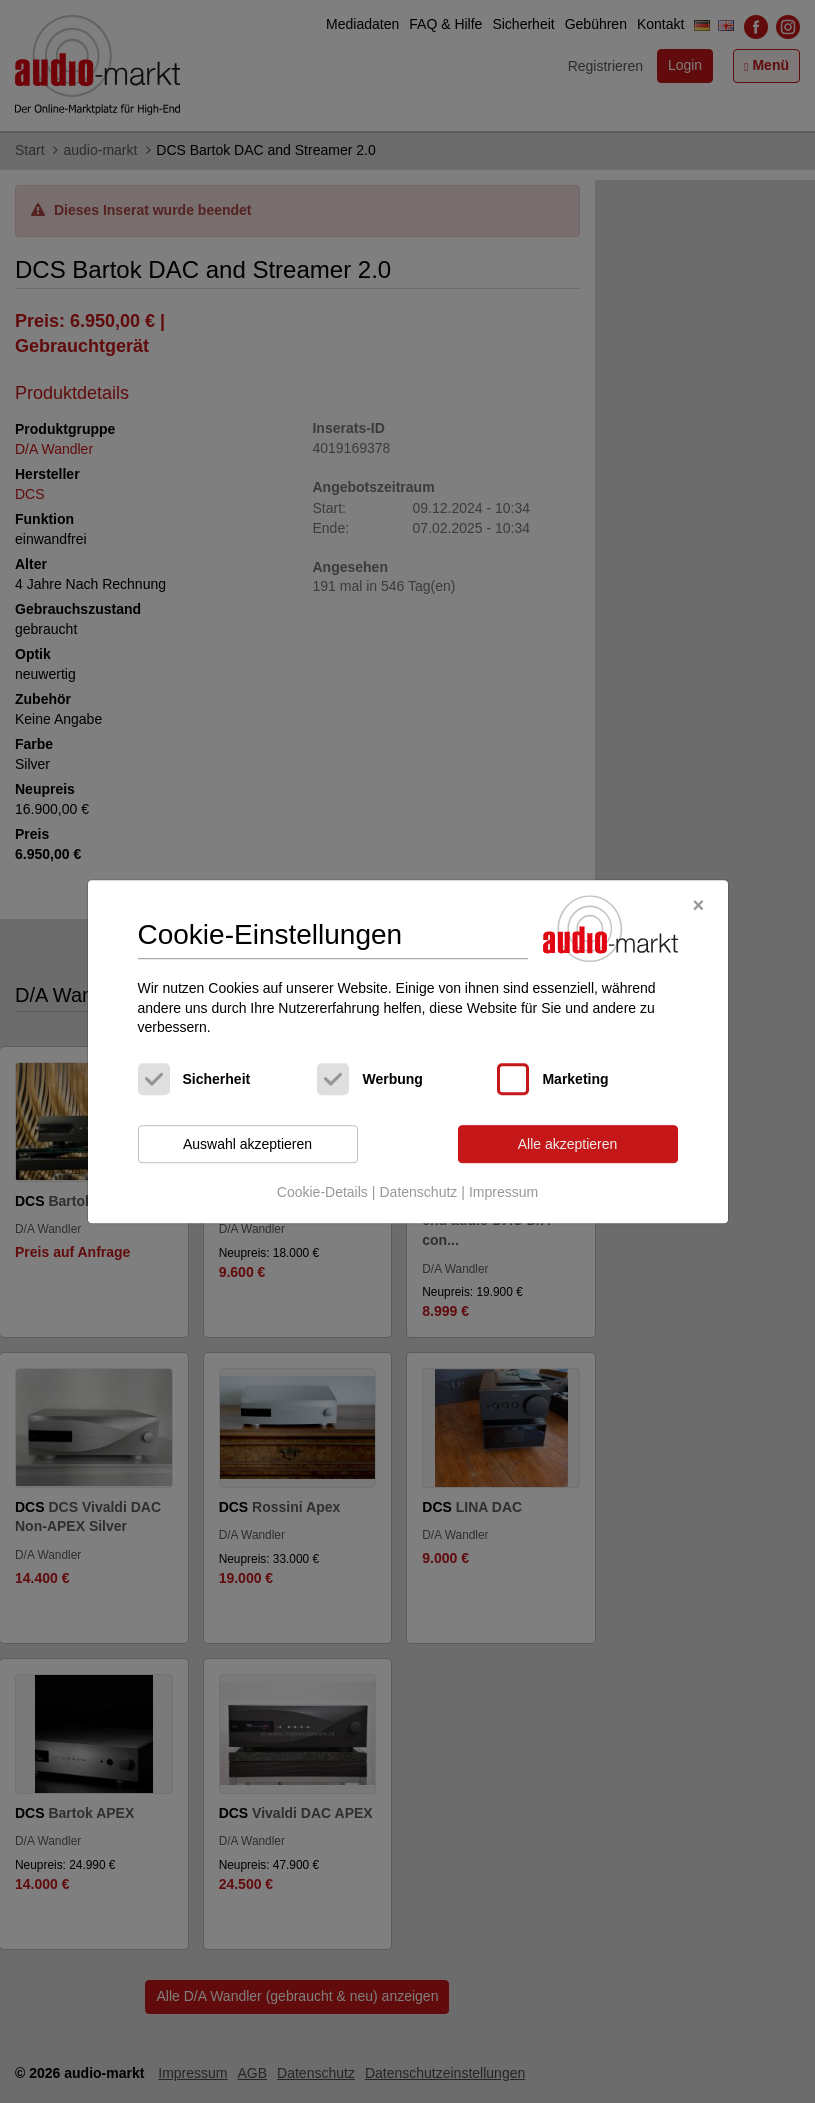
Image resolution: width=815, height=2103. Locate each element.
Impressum (503, 1193)
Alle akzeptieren (568, 1144)
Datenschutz (418, 1193)
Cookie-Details (322, 1193)
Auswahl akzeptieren (247, 1144)
